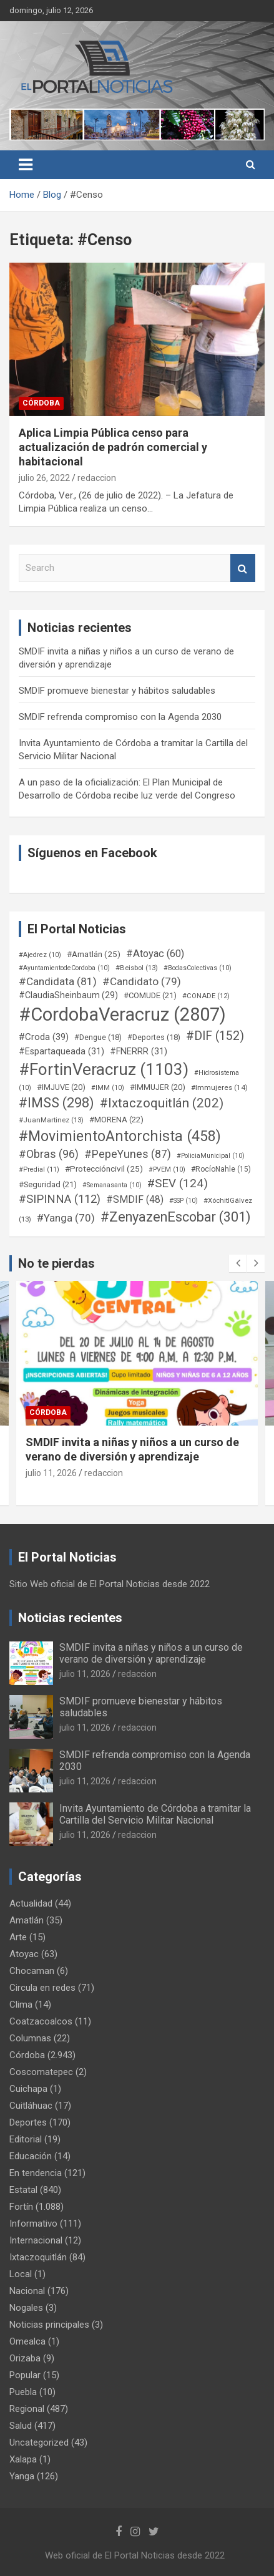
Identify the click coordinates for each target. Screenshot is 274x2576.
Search (242, 568)
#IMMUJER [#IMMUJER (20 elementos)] (157, 1087)
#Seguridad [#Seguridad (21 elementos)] (48, 1184)
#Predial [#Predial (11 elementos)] (39, 1169)
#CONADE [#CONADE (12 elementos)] (206, 996)
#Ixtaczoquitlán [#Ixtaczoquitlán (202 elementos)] (161, 1103)
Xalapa (23, 2459)
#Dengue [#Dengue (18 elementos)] (98, 1037)
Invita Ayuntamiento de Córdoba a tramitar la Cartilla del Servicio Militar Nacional (155, 1814)
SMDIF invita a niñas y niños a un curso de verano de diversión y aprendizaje (151, 1653)
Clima (20, 2004)
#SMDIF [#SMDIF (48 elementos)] (135, 1199)
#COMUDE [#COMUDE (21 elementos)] (150, 995)
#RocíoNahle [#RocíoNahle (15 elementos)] (221, 1169)
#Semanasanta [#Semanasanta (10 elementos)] (112, 1185)
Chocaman (31, 1970)
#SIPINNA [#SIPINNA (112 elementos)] (59, 1199)
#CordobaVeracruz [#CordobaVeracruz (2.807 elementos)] (122, 1014)
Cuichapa (28, 2088)
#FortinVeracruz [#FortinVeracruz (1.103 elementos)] (103, 1069)
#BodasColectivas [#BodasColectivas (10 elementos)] (198, 968)
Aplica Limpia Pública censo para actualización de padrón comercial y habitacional (113, 447)
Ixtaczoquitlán (38, 2257)
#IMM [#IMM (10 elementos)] (107, 1088)
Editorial (25, 2139)
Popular (25, 2375)
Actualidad (30, 1903)
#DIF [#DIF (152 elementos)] (215, 1036)
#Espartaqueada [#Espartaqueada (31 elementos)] (61, 1051)
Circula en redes (42, 1987)
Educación (30, 2156)
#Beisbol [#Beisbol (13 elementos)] (136, 967)
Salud (20, 2425)
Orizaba (25, 2358)
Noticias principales (49, 2324)
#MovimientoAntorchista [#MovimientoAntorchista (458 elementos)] (120, 1136)
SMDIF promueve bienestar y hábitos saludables (117, 690)
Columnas (30, 2038)
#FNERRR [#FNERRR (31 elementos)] (138, 1051)
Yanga (21, 2476)
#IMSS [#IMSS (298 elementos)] (56, 1103)
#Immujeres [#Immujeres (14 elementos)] (219, 1087)
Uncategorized (39, 2442)
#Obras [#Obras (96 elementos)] (49, 1153)
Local (20, 2274)
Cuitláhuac (30, 2105)
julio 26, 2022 (44, 478)
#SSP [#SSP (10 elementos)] (183, 1201)
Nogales (26, 2307)
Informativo (33, 2223)
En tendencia (35, 2173)
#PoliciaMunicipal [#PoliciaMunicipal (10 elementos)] (211, 1156)
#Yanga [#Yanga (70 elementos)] (66, 1218)
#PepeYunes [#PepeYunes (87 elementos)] (127, 1154)
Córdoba (41, 403)
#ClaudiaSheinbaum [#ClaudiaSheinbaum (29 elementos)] (68, 995)
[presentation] (238, 1263)
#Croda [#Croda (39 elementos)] (44, 1037)
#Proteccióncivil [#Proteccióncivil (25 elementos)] (104, 1169)
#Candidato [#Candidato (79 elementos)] (141, 981)
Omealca (27, 2341)
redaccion (96, 478)
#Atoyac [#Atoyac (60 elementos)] (155, 954)
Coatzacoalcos (40, 2021)
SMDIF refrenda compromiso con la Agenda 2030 (120, 716)
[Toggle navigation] (25, 164)
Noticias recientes (70, 1617)
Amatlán (26, 1920)
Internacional (35, 2240)
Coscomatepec (41, 2072)
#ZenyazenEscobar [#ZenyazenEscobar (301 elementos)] (175, 1217)
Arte (18, 1937)
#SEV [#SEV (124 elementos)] (177, 1183)
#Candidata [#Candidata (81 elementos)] (58, 981)
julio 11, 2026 (51, 1473)
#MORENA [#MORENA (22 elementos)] (116, 1119)
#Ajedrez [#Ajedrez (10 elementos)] (40, 955)
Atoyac (24, 1954)
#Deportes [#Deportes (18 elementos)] (153, 1037)
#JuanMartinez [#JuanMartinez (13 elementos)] (51, 1119)
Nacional (27, 2291)
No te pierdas (56, 1263)
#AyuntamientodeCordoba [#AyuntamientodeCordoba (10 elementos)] (64, 968)
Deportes (28, 2122)
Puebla (23, 2392)
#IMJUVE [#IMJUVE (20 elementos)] (61, 1087)
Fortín (21, 2206)
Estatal (23, 2189)
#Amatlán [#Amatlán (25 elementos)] (93, 954)
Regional (26, 2408)
